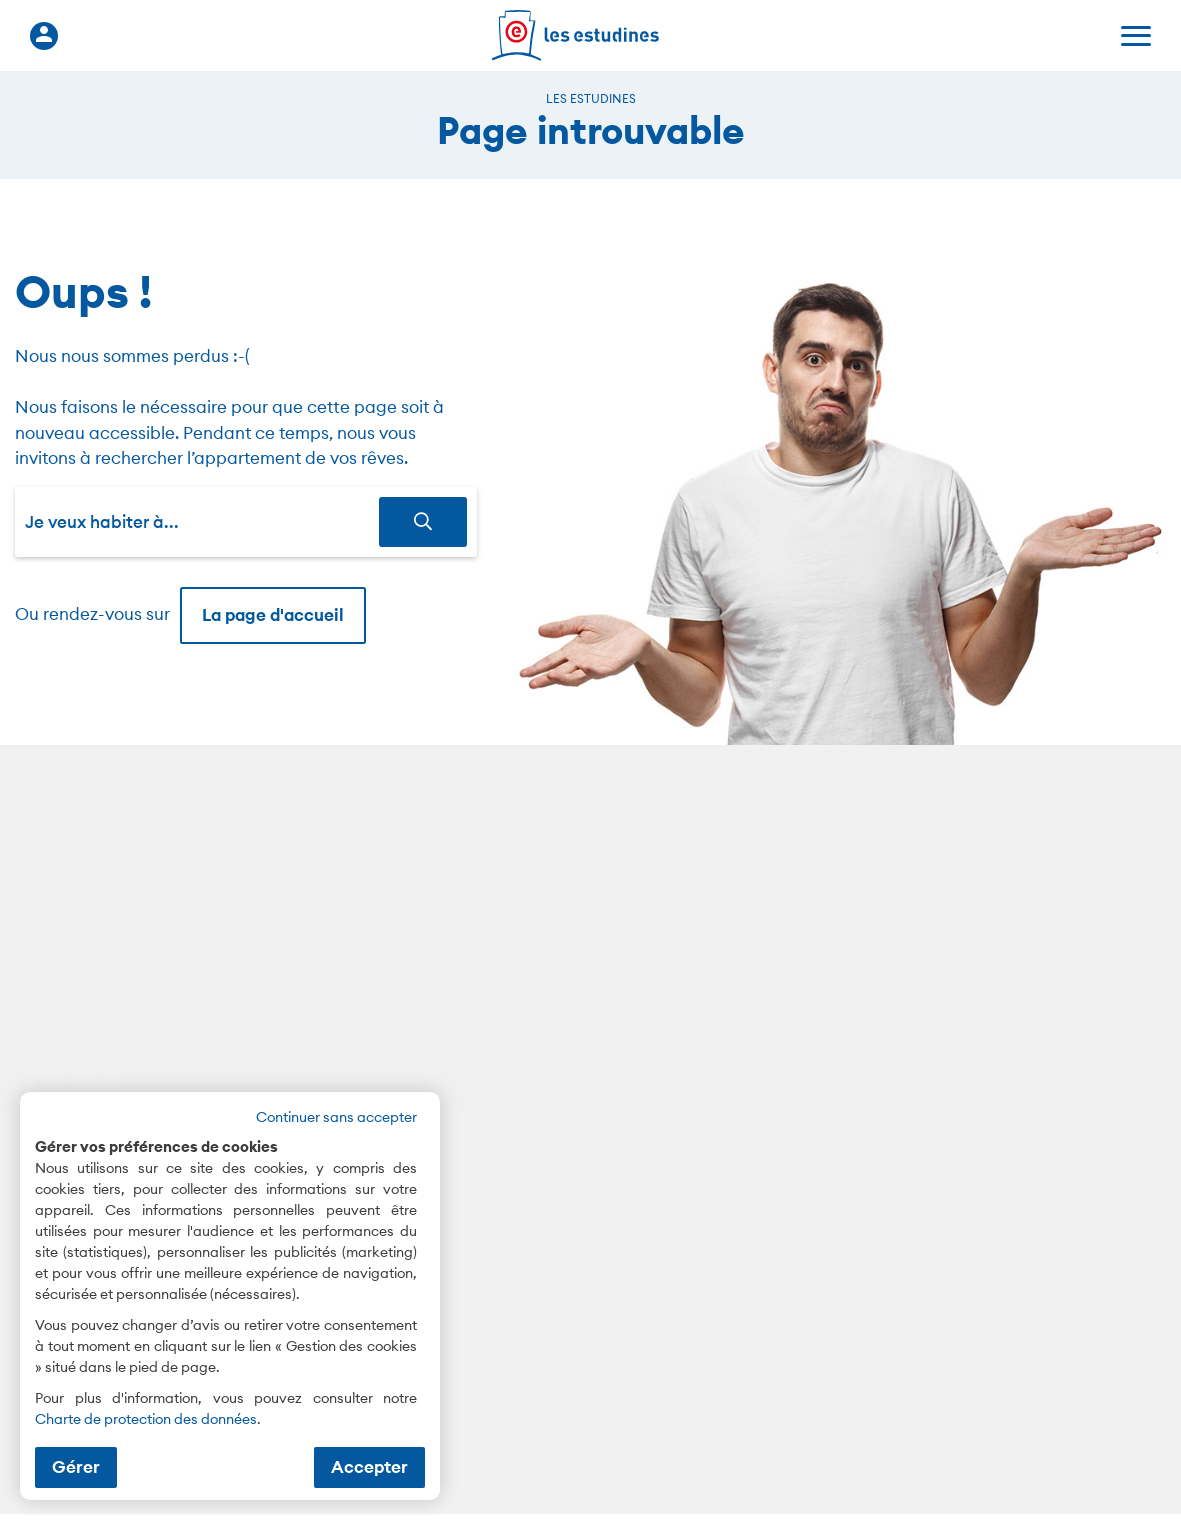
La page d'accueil (273, 615)
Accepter (369, 1467)
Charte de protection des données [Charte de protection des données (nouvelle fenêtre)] (146, 1419)
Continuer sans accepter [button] (336, 1117)
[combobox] (202, 522)
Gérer (76, 1467)
